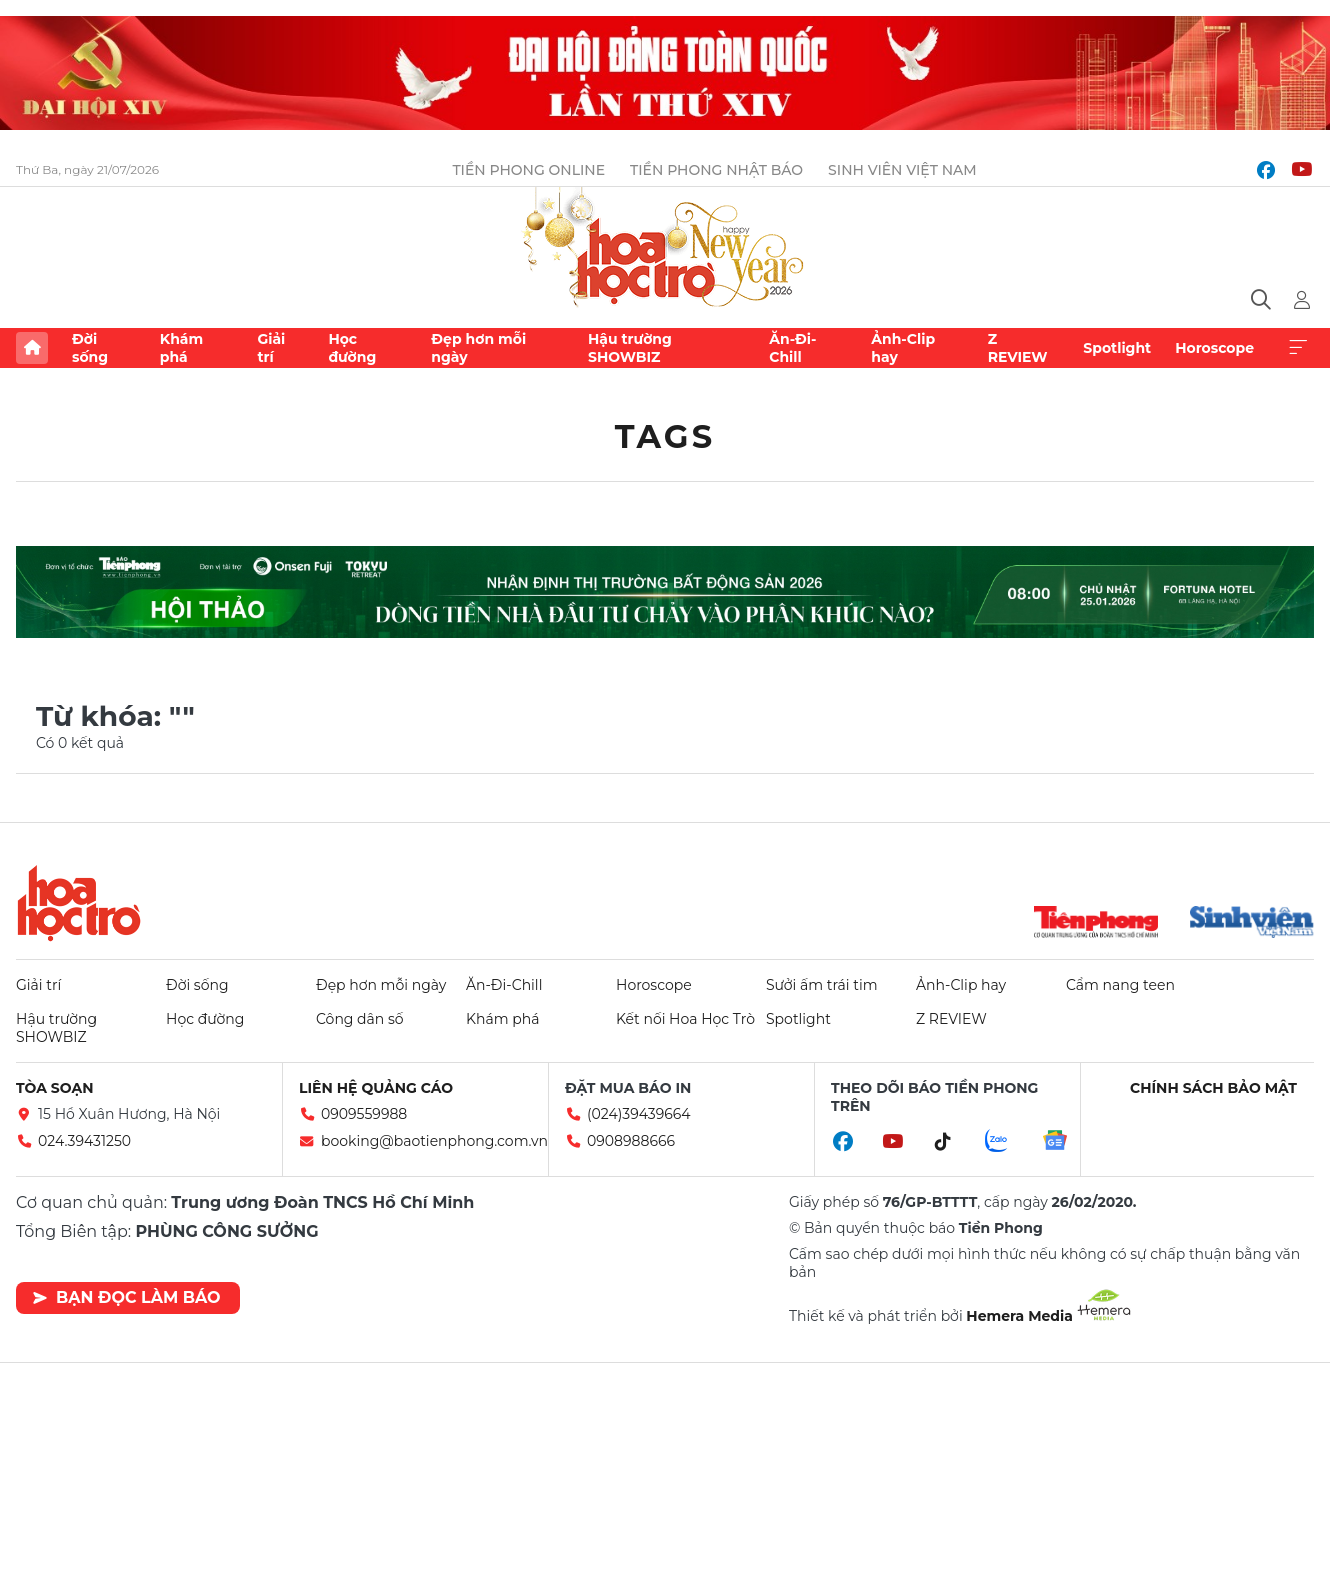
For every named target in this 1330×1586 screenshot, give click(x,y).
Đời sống (90, 348)
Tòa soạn (55, 1088)
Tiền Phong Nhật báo (716, 170)
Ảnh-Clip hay (903, 348)
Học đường (352, 348)
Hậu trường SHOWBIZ (630, 348)
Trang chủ (32, 348)
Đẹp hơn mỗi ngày (478, 348)
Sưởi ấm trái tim (822, 985)
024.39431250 (84, 1141)
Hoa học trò (79, 903)
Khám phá (181, 348)
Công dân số (360, 1019)
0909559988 (364, 1114)
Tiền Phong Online (528, 170)
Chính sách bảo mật (1213, 1088)
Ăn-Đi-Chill (792, 348)
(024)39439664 (639, 1114)
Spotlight (1117, 348)
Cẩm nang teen (1120, 985)
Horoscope (1214, 348)
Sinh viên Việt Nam (902, 170)
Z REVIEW (1018, 348)
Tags (665, 436)
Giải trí (271, 348)
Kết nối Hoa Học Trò (685, 1019)
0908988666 (631, 1141)
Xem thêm (1298, 348)
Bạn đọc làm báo (126, 1297)
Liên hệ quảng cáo (376, 1088)
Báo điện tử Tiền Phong (665, 249)
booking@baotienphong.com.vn (434, 1141)
